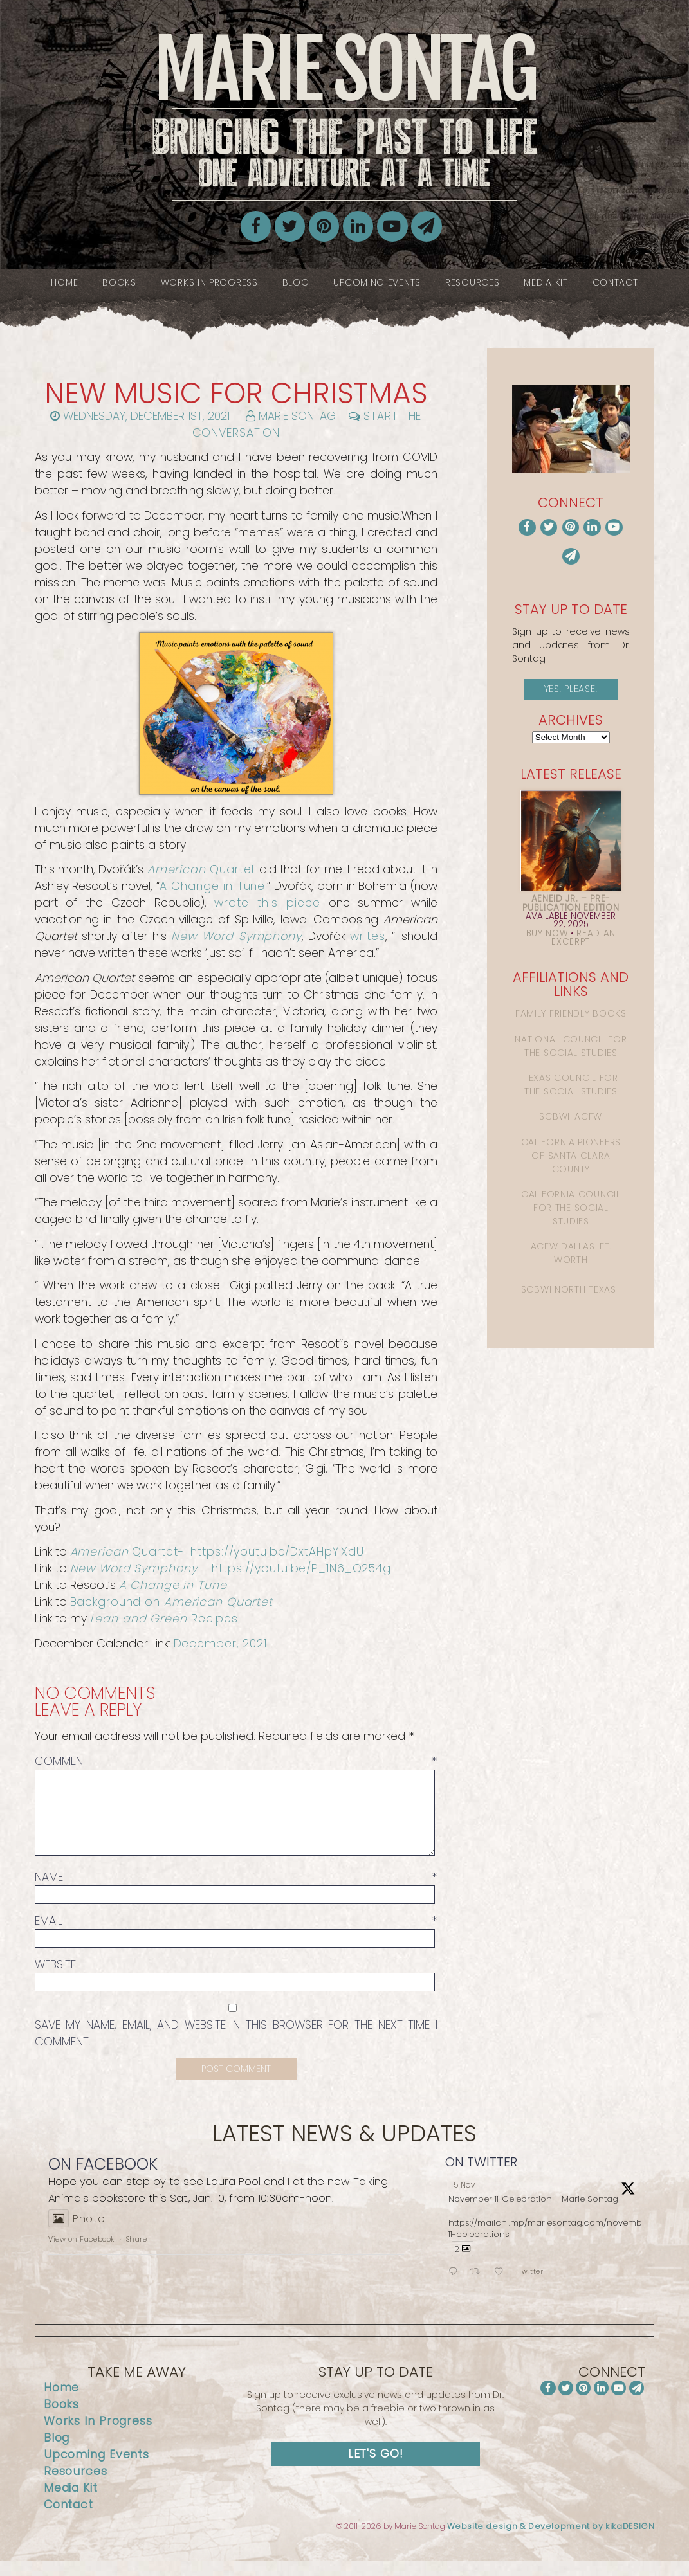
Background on (171, 1602)
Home (64, 282)
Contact (615, 282)
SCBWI (554, 1116)
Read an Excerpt (583, 937)
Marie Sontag (344, 111)
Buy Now (547, 933)
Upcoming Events (377, 282)
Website (55, 1980)
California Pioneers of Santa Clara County (571, 1155)
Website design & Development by (551, 2541)
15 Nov (463, 2200)
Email (236, 1936)
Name (236, 1892)
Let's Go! (375, 2469)
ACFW (588, 1116)
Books (119, 282)
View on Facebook (81, 2254)
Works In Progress (209, 282)
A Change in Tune (212, 886)
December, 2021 (220, 1643)
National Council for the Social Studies (571, 1046)
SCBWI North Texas (568, 1289)
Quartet (201, 869)
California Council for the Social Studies (571, 1208)
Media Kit (545, 282)
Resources (472, 282)
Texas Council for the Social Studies (571, 1084)
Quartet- (129, 1551)
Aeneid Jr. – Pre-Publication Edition (570, 903)
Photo (77, 2234)
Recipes (164, 1618)
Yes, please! (571, 688)
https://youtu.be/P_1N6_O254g (301, 1568)
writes (367, 936)
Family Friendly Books (571, 1013)
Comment (236, 1761)
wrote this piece (267, 903)
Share (136, 2254)
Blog (295, 282)
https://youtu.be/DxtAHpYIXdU (277, 1551)
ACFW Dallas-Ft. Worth (571, 1253)
